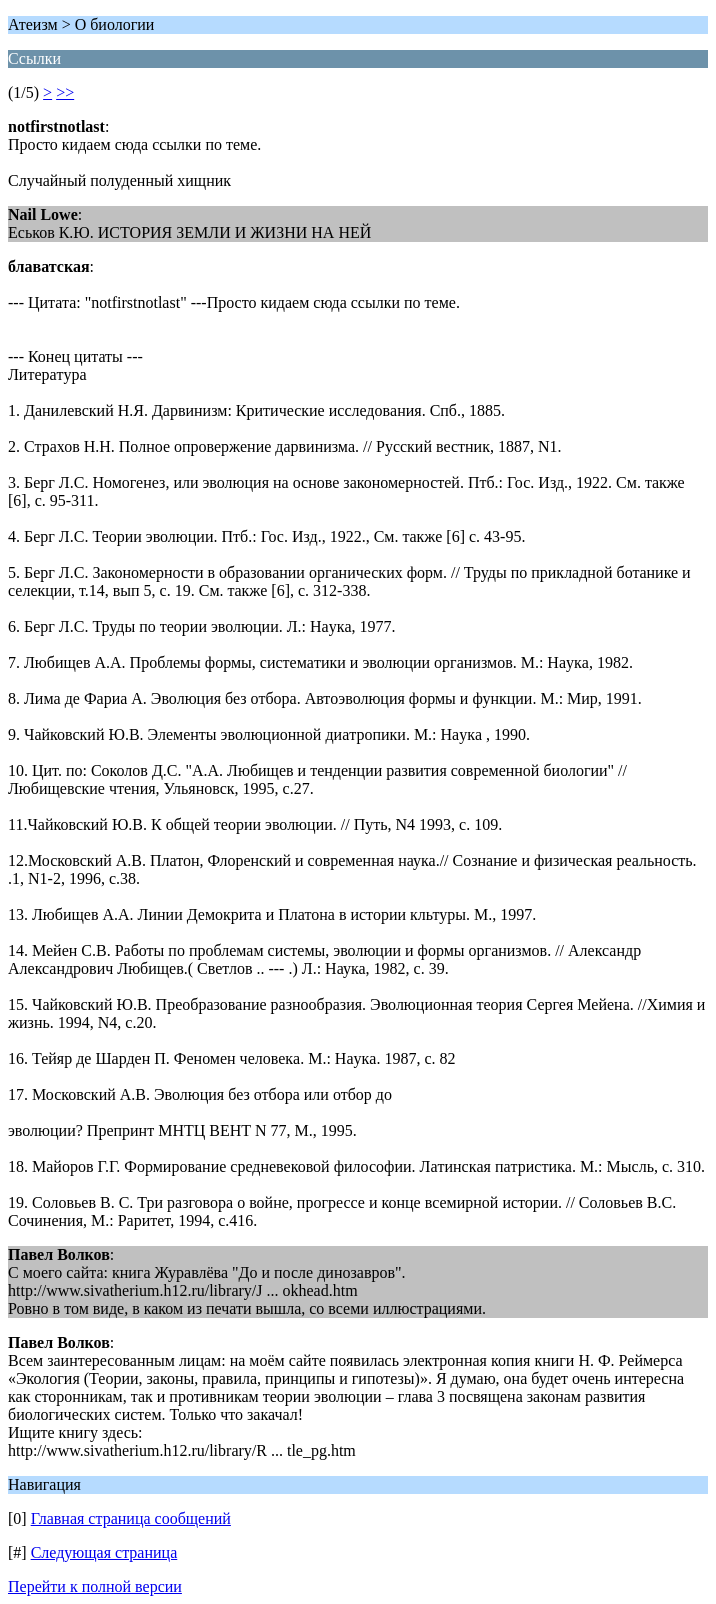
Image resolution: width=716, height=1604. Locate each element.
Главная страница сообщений (131, 1518)
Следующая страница (104, 1552)
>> (65, 92)
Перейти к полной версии (95, 1586)
